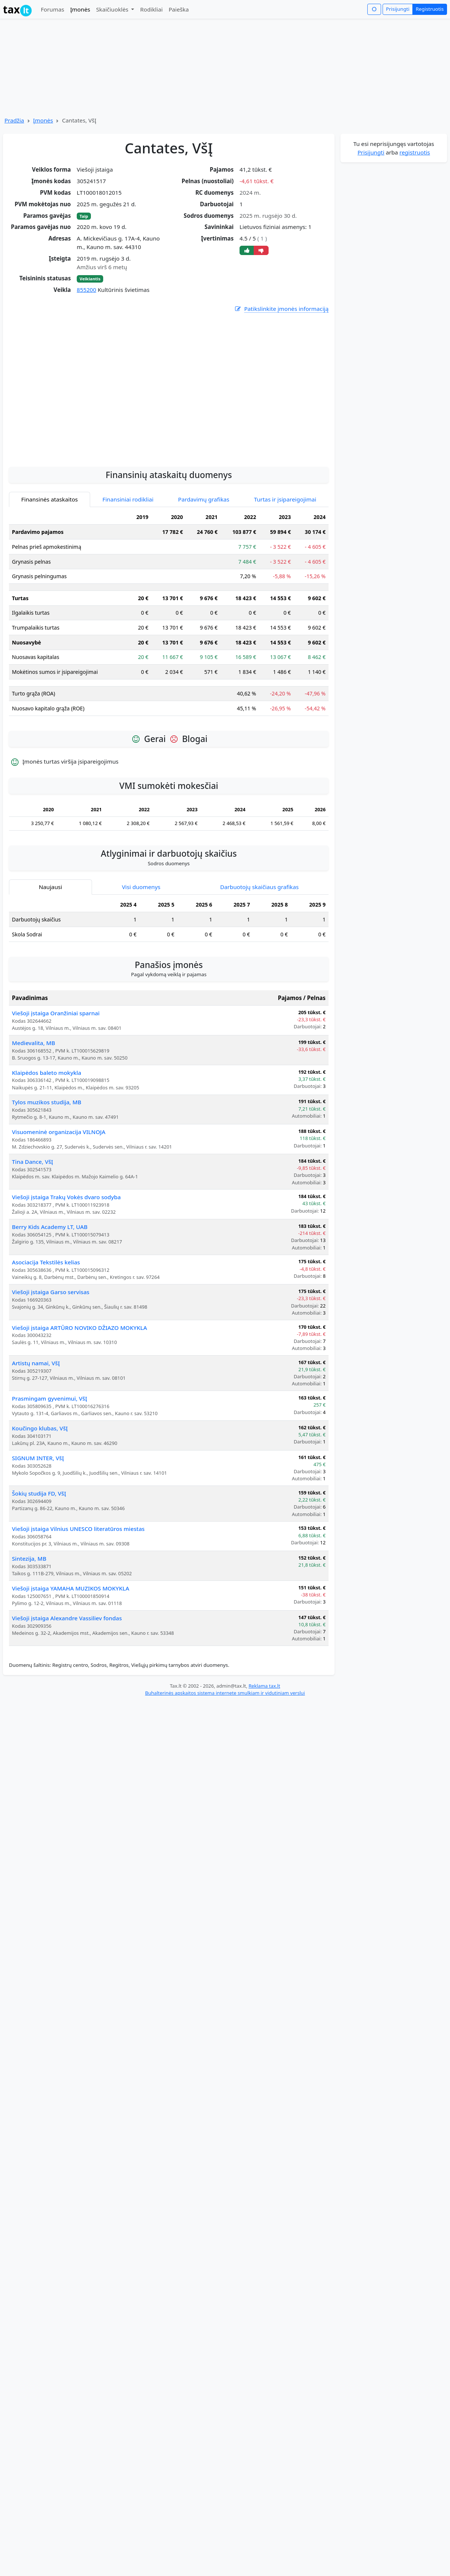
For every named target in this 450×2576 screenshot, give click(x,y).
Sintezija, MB (29, 1625)
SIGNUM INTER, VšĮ (38, 1524)
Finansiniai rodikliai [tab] (127, 566)
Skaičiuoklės (113, 9)
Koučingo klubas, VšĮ (40, 1495)
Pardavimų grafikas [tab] (203, 566)
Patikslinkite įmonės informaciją (281, 309)
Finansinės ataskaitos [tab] (49, 566)
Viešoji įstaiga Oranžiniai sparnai (55, 1079)
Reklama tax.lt (264, 1752)
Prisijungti (397, 9)
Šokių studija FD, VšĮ (39, 1560)
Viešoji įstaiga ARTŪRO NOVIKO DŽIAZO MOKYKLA (79, 1394)
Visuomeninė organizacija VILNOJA (58, 1198)
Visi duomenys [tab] (141, 953)
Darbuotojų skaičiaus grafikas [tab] (259, 953)
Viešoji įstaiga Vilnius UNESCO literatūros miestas (78, 1595)
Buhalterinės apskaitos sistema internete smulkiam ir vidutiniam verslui (225, 1759)
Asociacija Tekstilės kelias (46, 1328)
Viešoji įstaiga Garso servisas (50, 1358)
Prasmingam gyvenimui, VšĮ (49, 1465)
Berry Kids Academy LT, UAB (50, 1293)
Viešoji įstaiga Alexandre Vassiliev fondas (67, 1684)
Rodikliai (151, 9)
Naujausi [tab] (50, 953)
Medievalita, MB (33, 1109)
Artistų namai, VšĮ (36, 1429)
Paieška (179, 9)
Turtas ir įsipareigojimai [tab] (285, 566)
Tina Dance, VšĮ (32, 1228)
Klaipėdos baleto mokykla (46, 1139)
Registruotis (430, 9)
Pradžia (14, 120)
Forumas (52, 9)
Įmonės (80, 9)
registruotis (414, 152)
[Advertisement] (70, 452)
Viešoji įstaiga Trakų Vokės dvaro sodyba (66, 1263)
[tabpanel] (169, 683)
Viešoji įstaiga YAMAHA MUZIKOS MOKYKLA (70, 1655)
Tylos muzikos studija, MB (46, 1168)
